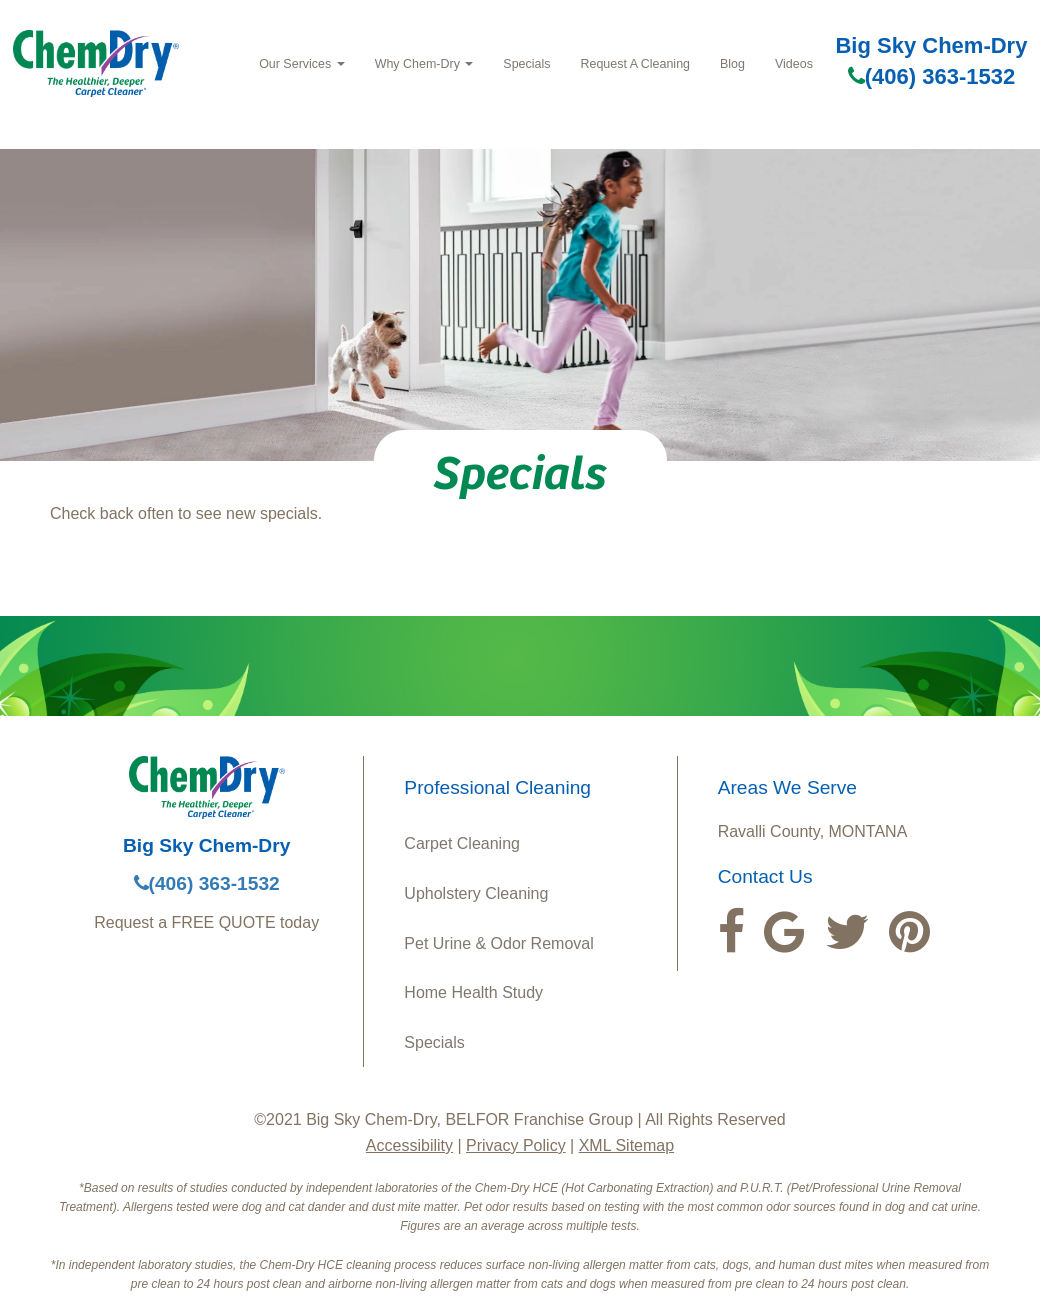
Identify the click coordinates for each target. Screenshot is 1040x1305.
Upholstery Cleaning (476, 893)
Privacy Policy (516, 1145)
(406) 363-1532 (931, 76)
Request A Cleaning (635, 64)
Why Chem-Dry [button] (424, 64)
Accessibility (409, 1145)
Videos (794, 64)
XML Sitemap (626, 1145)
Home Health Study (473, 992)
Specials (526, 64)
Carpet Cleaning (462, 843)
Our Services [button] (302, 64)
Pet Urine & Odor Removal (498, 943)
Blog (732, 64)
